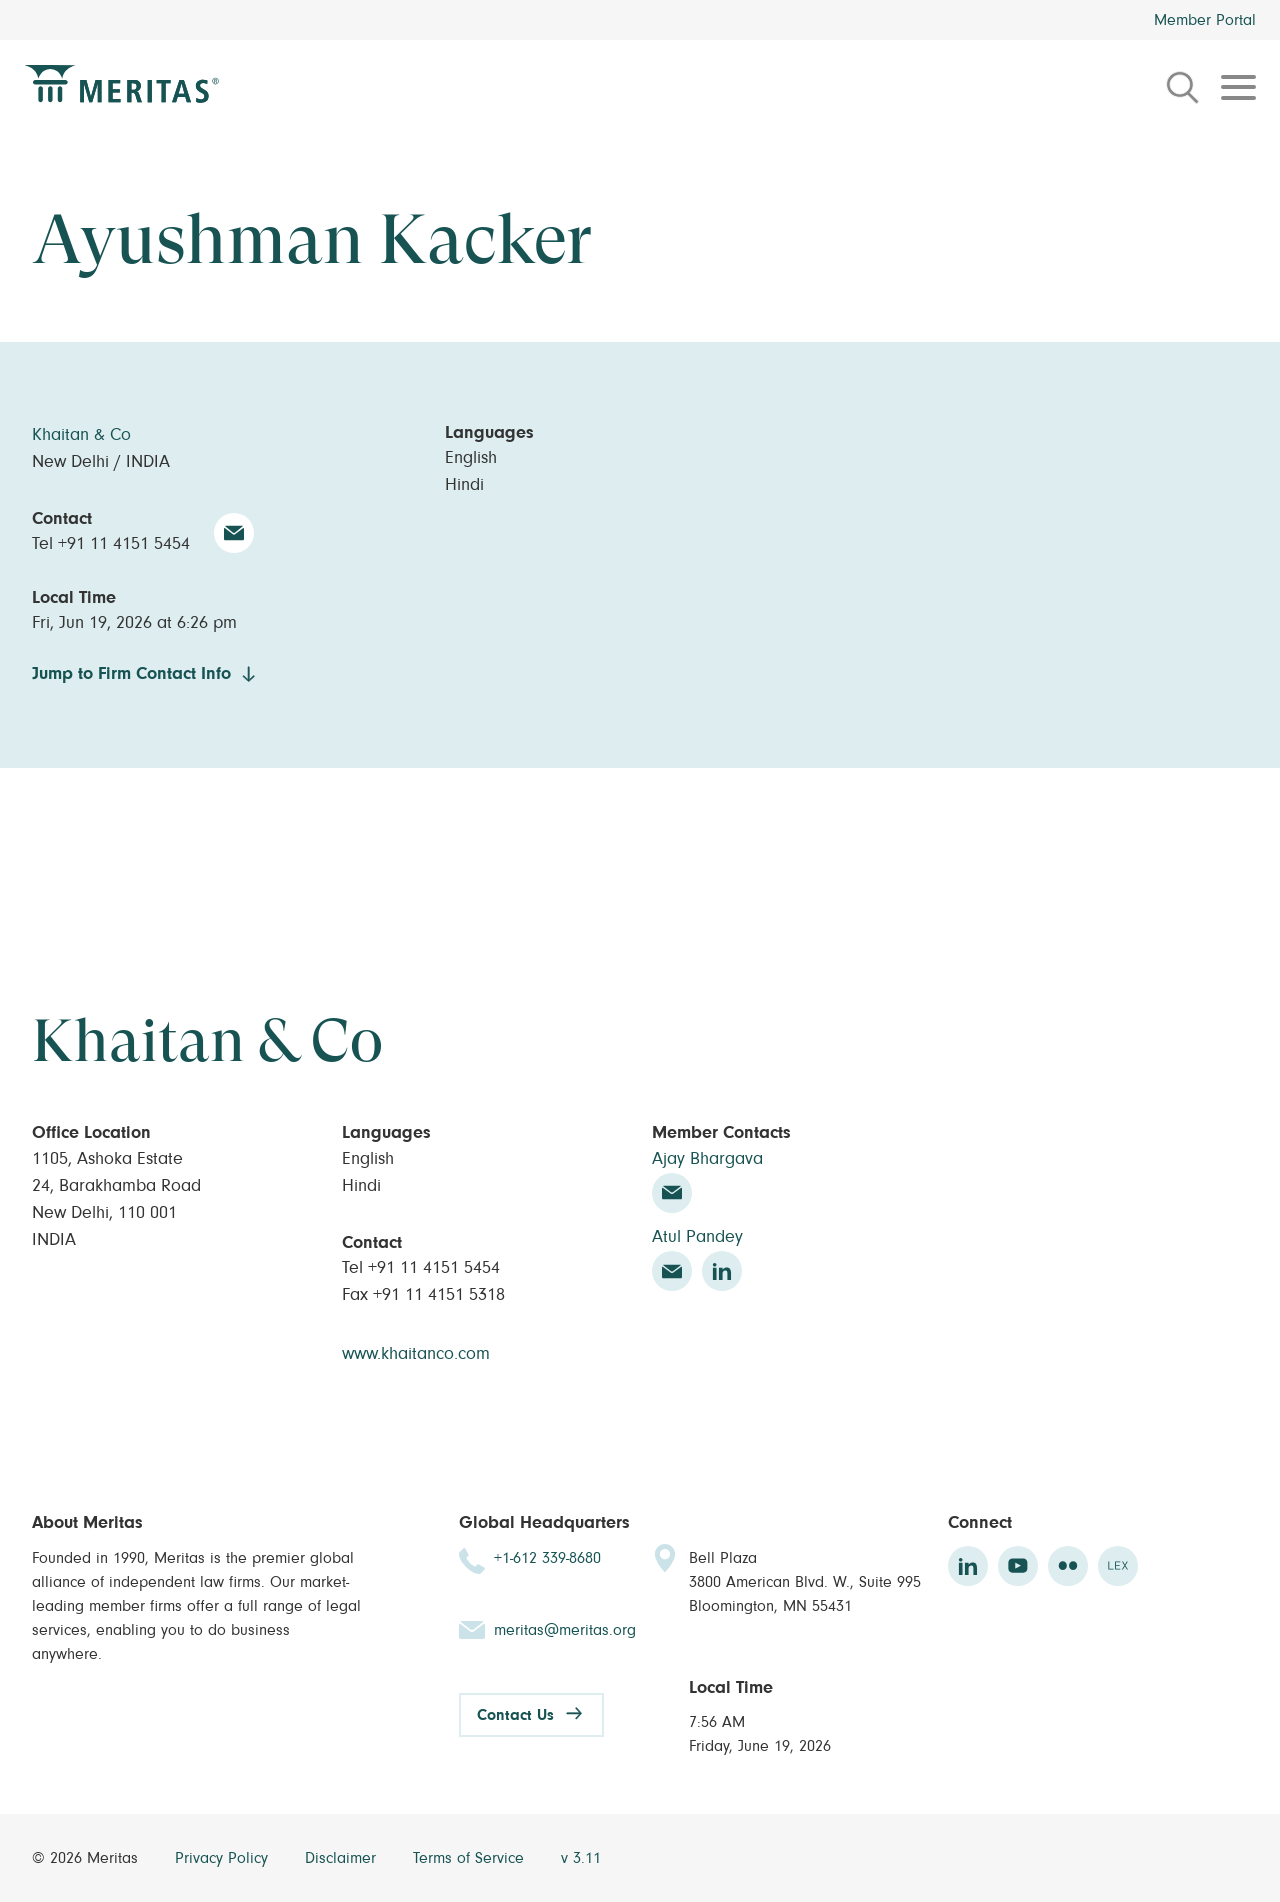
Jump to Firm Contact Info (131, 674)
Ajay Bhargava (707, 1159)
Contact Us (515, 1715)
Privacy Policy (224, 1858)
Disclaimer (343, 1858)
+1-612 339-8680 (547, 1558)
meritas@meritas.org (565, 1630)
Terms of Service (471, 1858)
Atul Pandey (697, 1237)
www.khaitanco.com (416, 1354)
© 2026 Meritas (87, 1858)
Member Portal (1205, 20)
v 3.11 (581, 1858)
